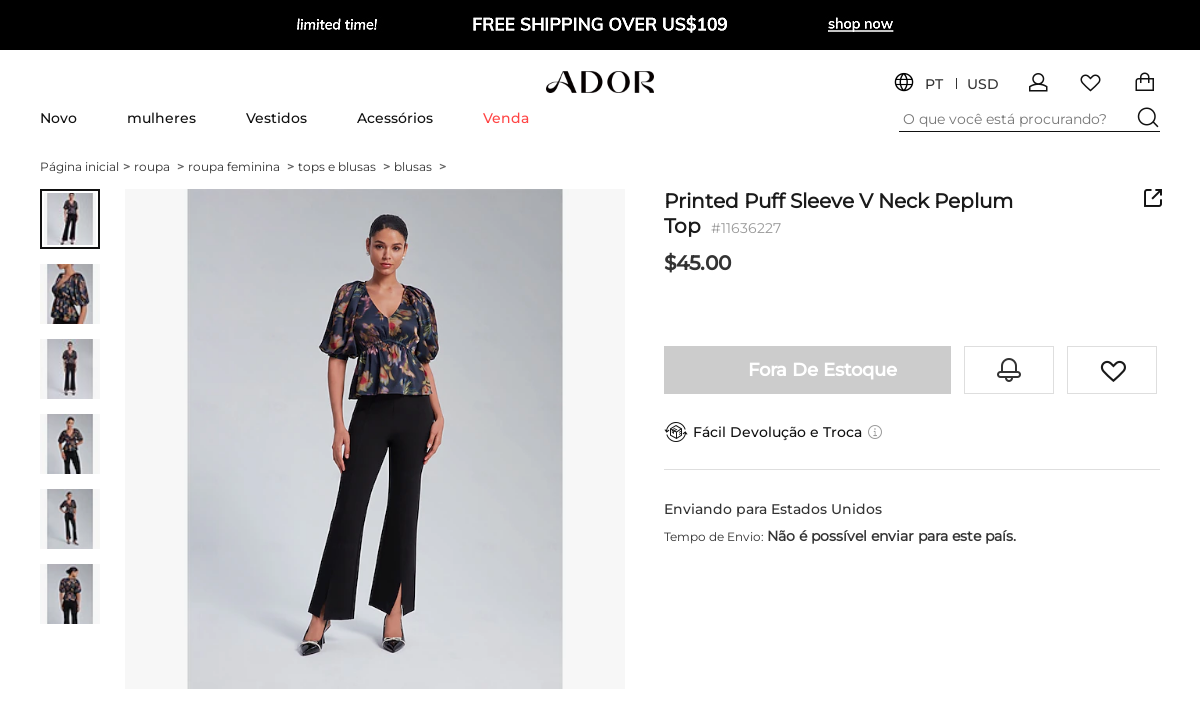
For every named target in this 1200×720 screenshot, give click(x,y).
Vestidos (276, 118)
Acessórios (395, 118)
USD (983, 84)
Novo (58, 118)
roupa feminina (241, 166)
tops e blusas (344, 166)
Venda (506, 118)
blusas (420, 166)
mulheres (161, 118)
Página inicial (85, 166)
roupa (159, 166)
